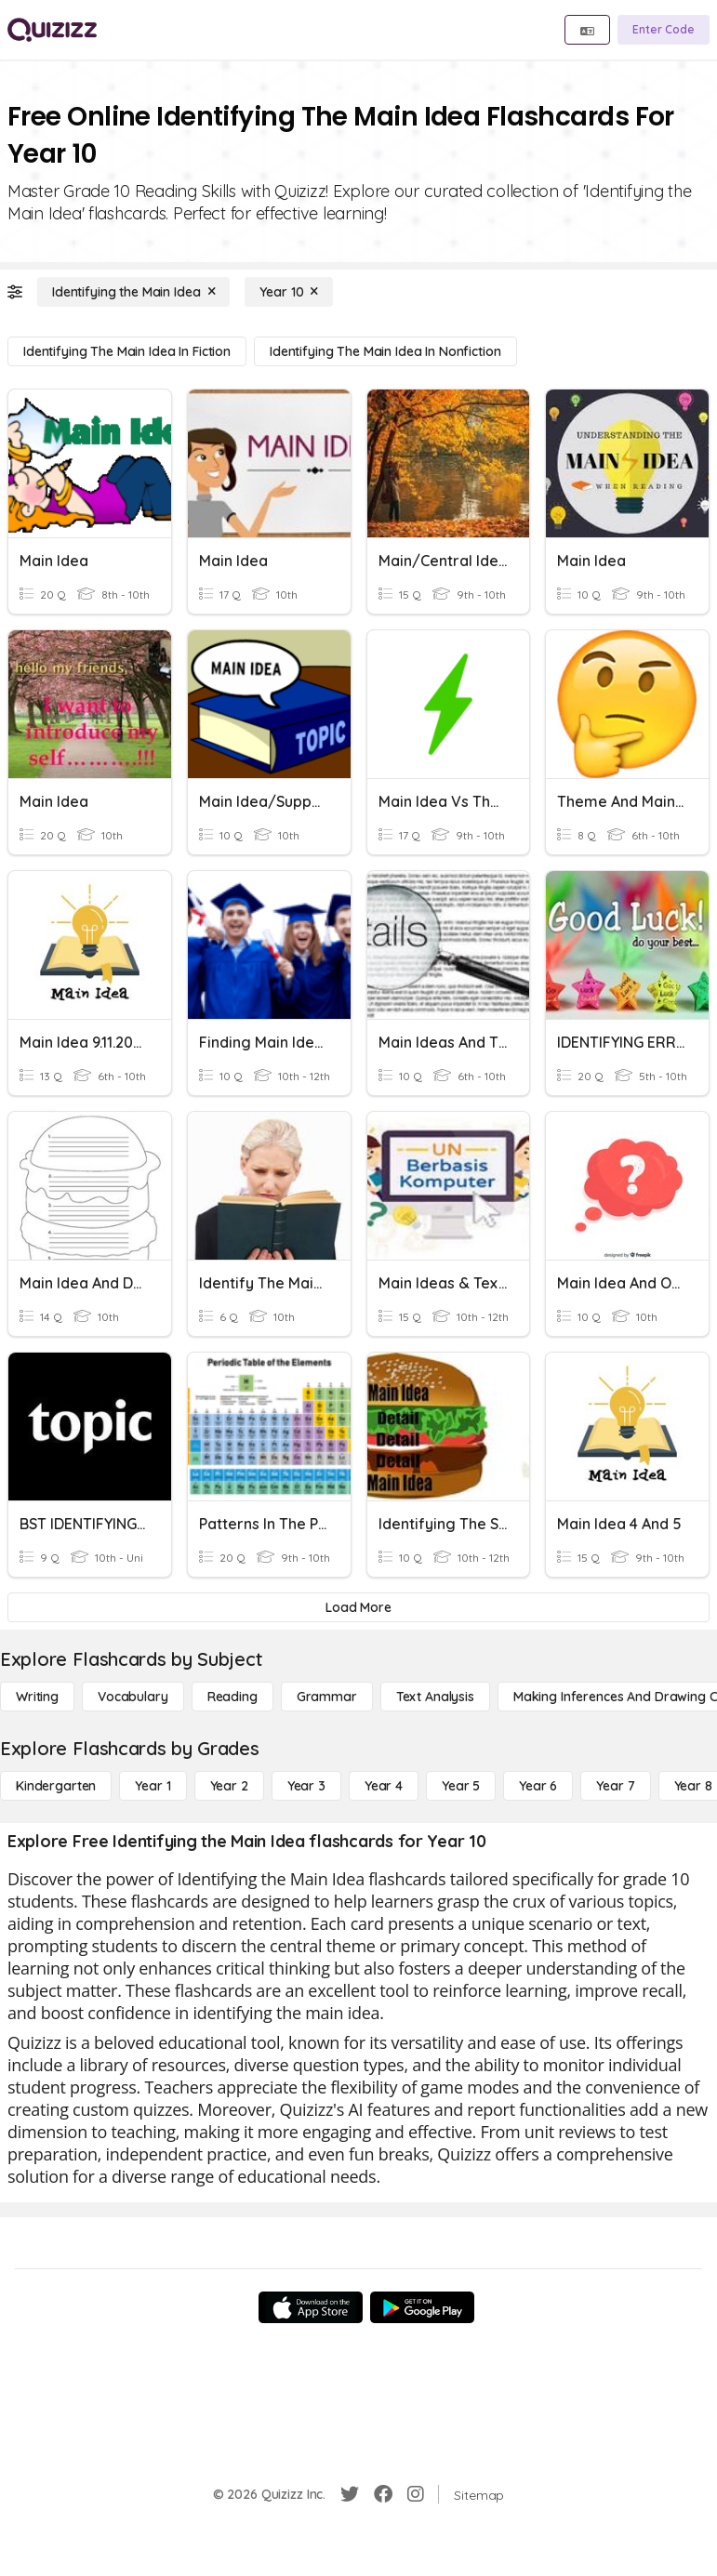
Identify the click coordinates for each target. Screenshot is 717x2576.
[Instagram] (415, 2494)
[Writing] (37, 1696)
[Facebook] (383, 2494)
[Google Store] (422, 2307)
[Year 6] (538, 1786)
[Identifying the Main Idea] (133, 292)
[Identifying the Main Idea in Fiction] (126, 351)
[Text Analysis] (435, 1696)
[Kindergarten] (56, 1786)
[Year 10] (289, 292)
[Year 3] (306, 1786)
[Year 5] (461, 1786)
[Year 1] (152, 1786)
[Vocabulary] (133, 1696)
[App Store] (311, 2307)
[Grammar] (327, 1696)
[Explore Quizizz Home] (52, 30)
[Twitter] (349, 2494)
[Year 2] (229, 1786)
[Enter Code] (663, 30)
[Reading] (232, 1696)
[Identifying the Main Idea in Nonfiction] (385, 351)
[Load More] (358, 1607)
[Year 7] (615, 1786)
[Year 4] (383, 1786)
